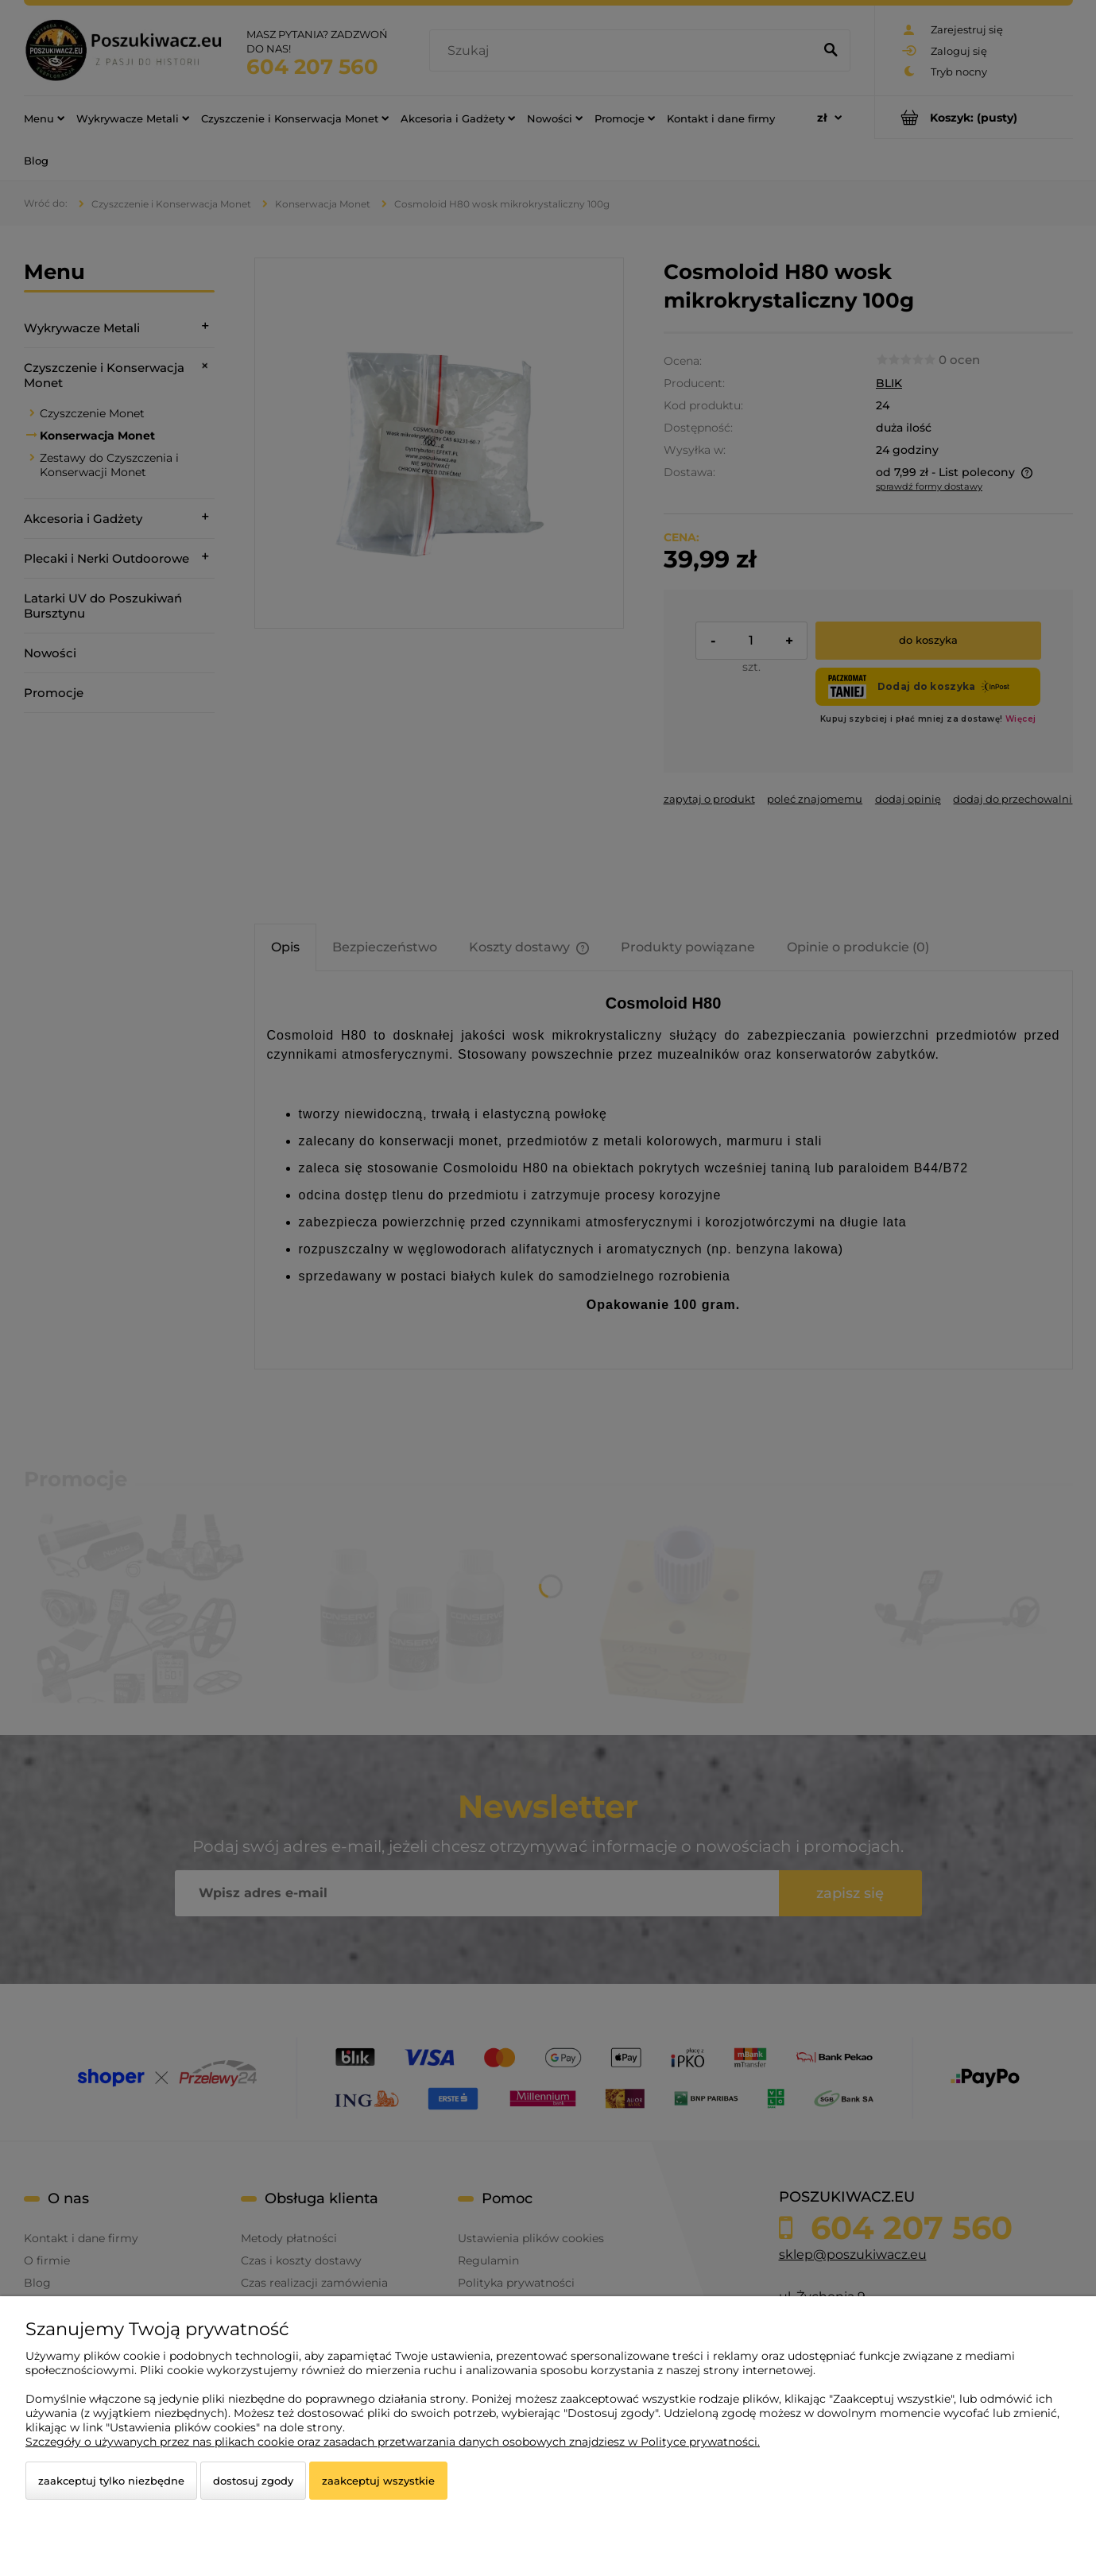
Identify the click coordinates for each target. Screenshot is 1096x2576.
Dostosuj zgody (253, 2480)
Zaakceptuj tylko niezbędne (111, 2480)
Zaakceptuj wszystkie (378, 2480)
